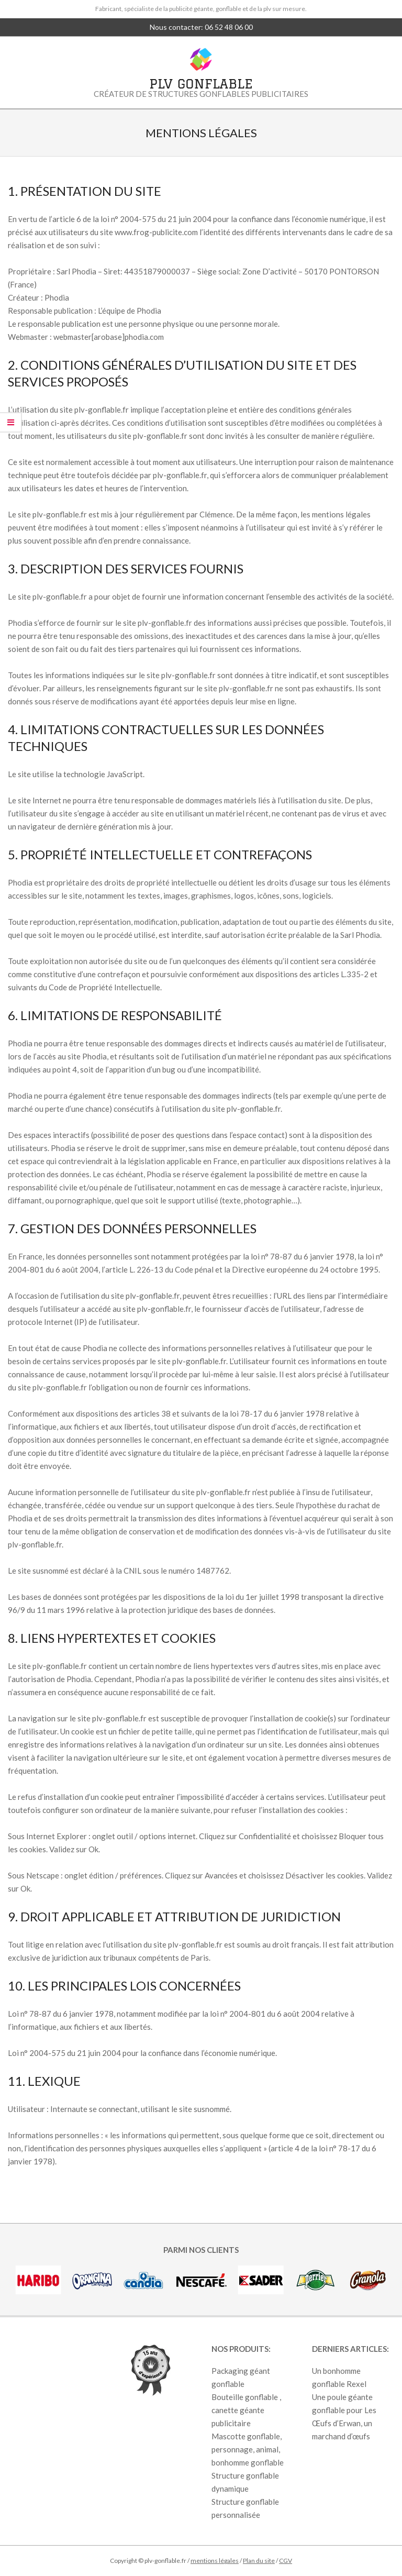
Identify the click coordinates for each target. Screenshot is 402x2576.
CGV (285, 2560)
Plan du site (259, 2560)
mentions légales (215, 2560)
